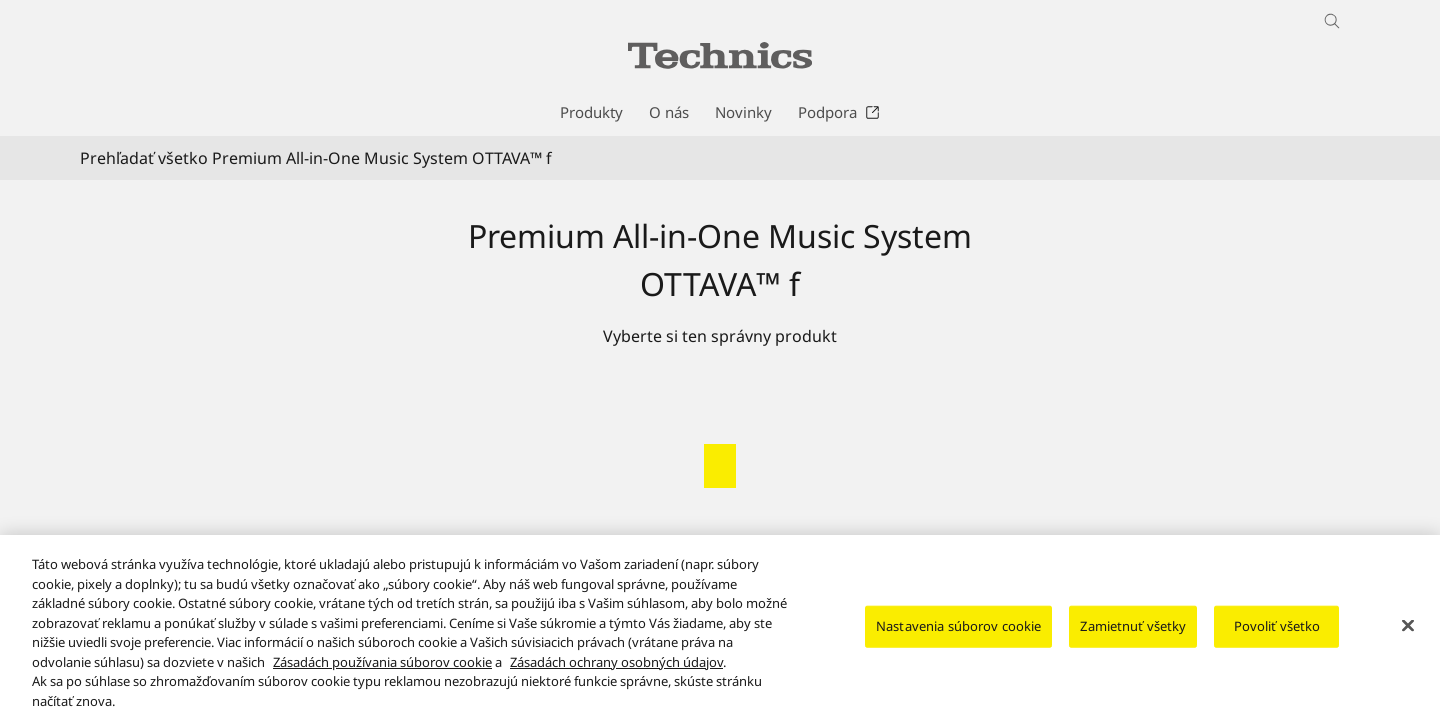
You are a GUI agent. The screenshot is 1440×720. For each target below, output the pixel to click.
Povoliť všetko (1277, 640)
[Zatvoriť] (1408, 640)
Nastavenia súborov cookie (958, 640)
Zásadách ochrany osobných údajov (616, 676)
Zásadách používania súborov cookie (382, 676)
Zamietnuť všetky (1133, 640)
